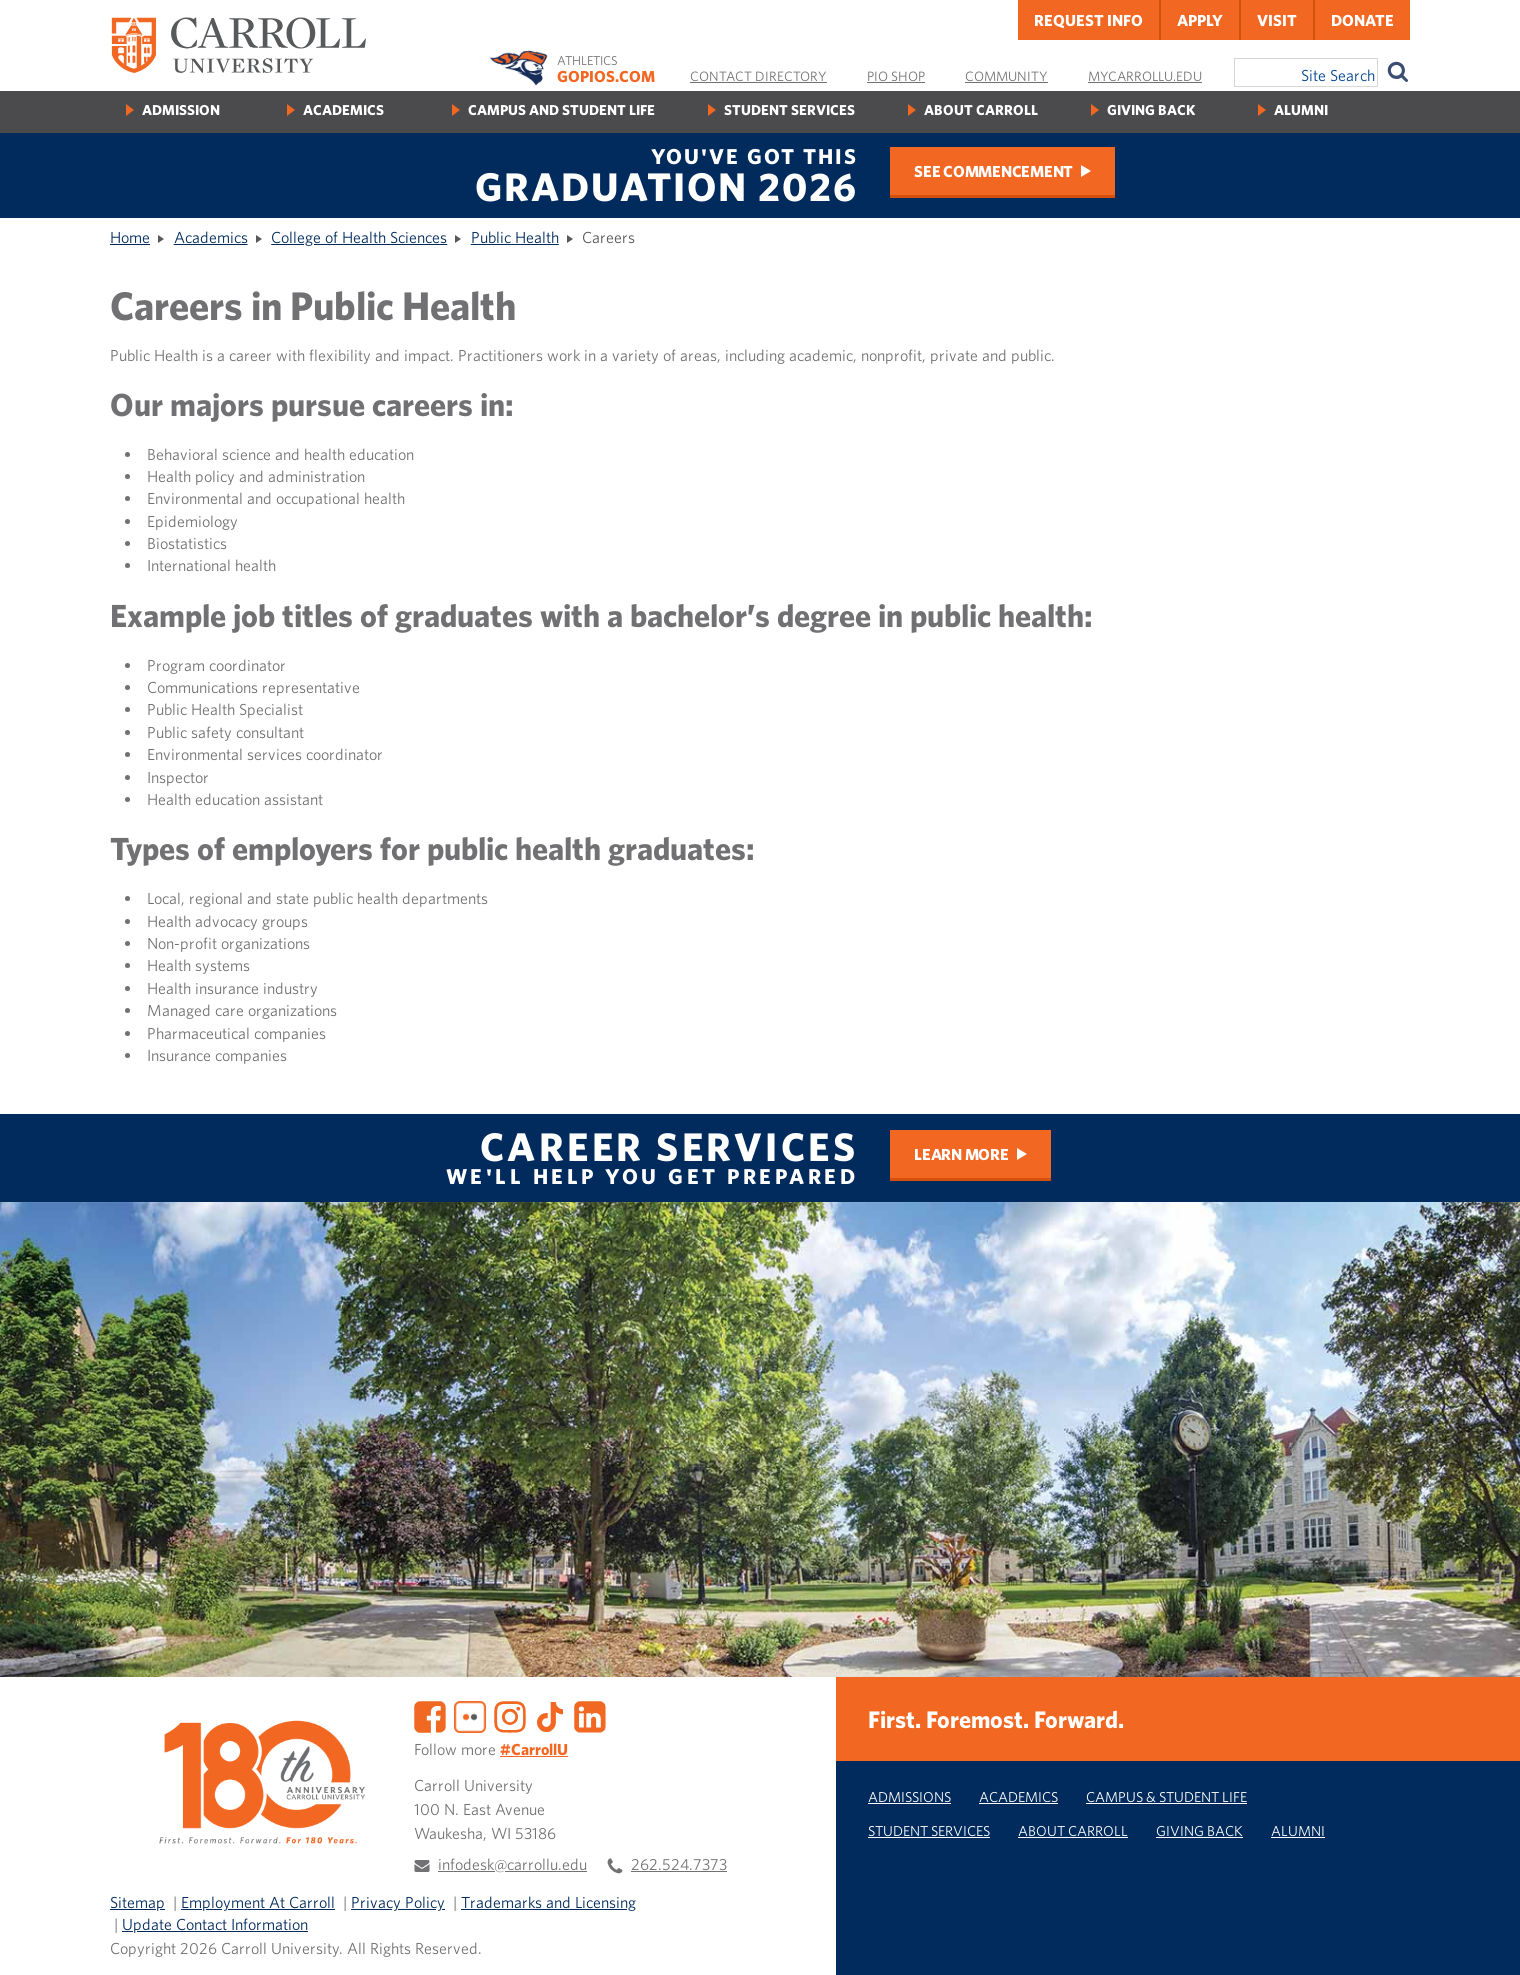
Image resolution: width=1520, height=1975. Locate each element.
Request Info (1088, 20)
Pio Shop (896, 76)
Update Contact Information (215, 1924)
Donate (1362, 20)
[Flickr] (470, 1714)
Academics (343, 109)
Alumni (1301, 109)
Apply (1200, 20)
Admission (181, 109)
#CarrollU (534, 1749)
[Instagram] (510, 1714)
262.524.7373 (679, 1864)
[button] (1483, 1938)
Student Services (789, 109)
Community (1006, 76)
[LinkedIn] (590, 1714)
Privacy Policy (398, 1902)
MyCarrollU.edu (1145, 76)
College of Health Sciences (359, 237)
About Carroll (981, 109)
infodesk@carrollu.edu (512, 1864)
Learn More (961, 1154)
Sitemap (137, 1902)
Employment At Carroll (258, 1902)
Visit (1277, 20)
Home (130, 237)
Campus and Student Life (561, 109)
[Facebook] (430, 1714)
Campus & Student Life (1166, 1796)
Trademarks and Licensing (548, 1902)
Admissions (909, 1796)
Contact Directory (758, 76)
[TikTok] (550, 1714)
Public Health (515, 237)
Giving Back (1151, 109)
